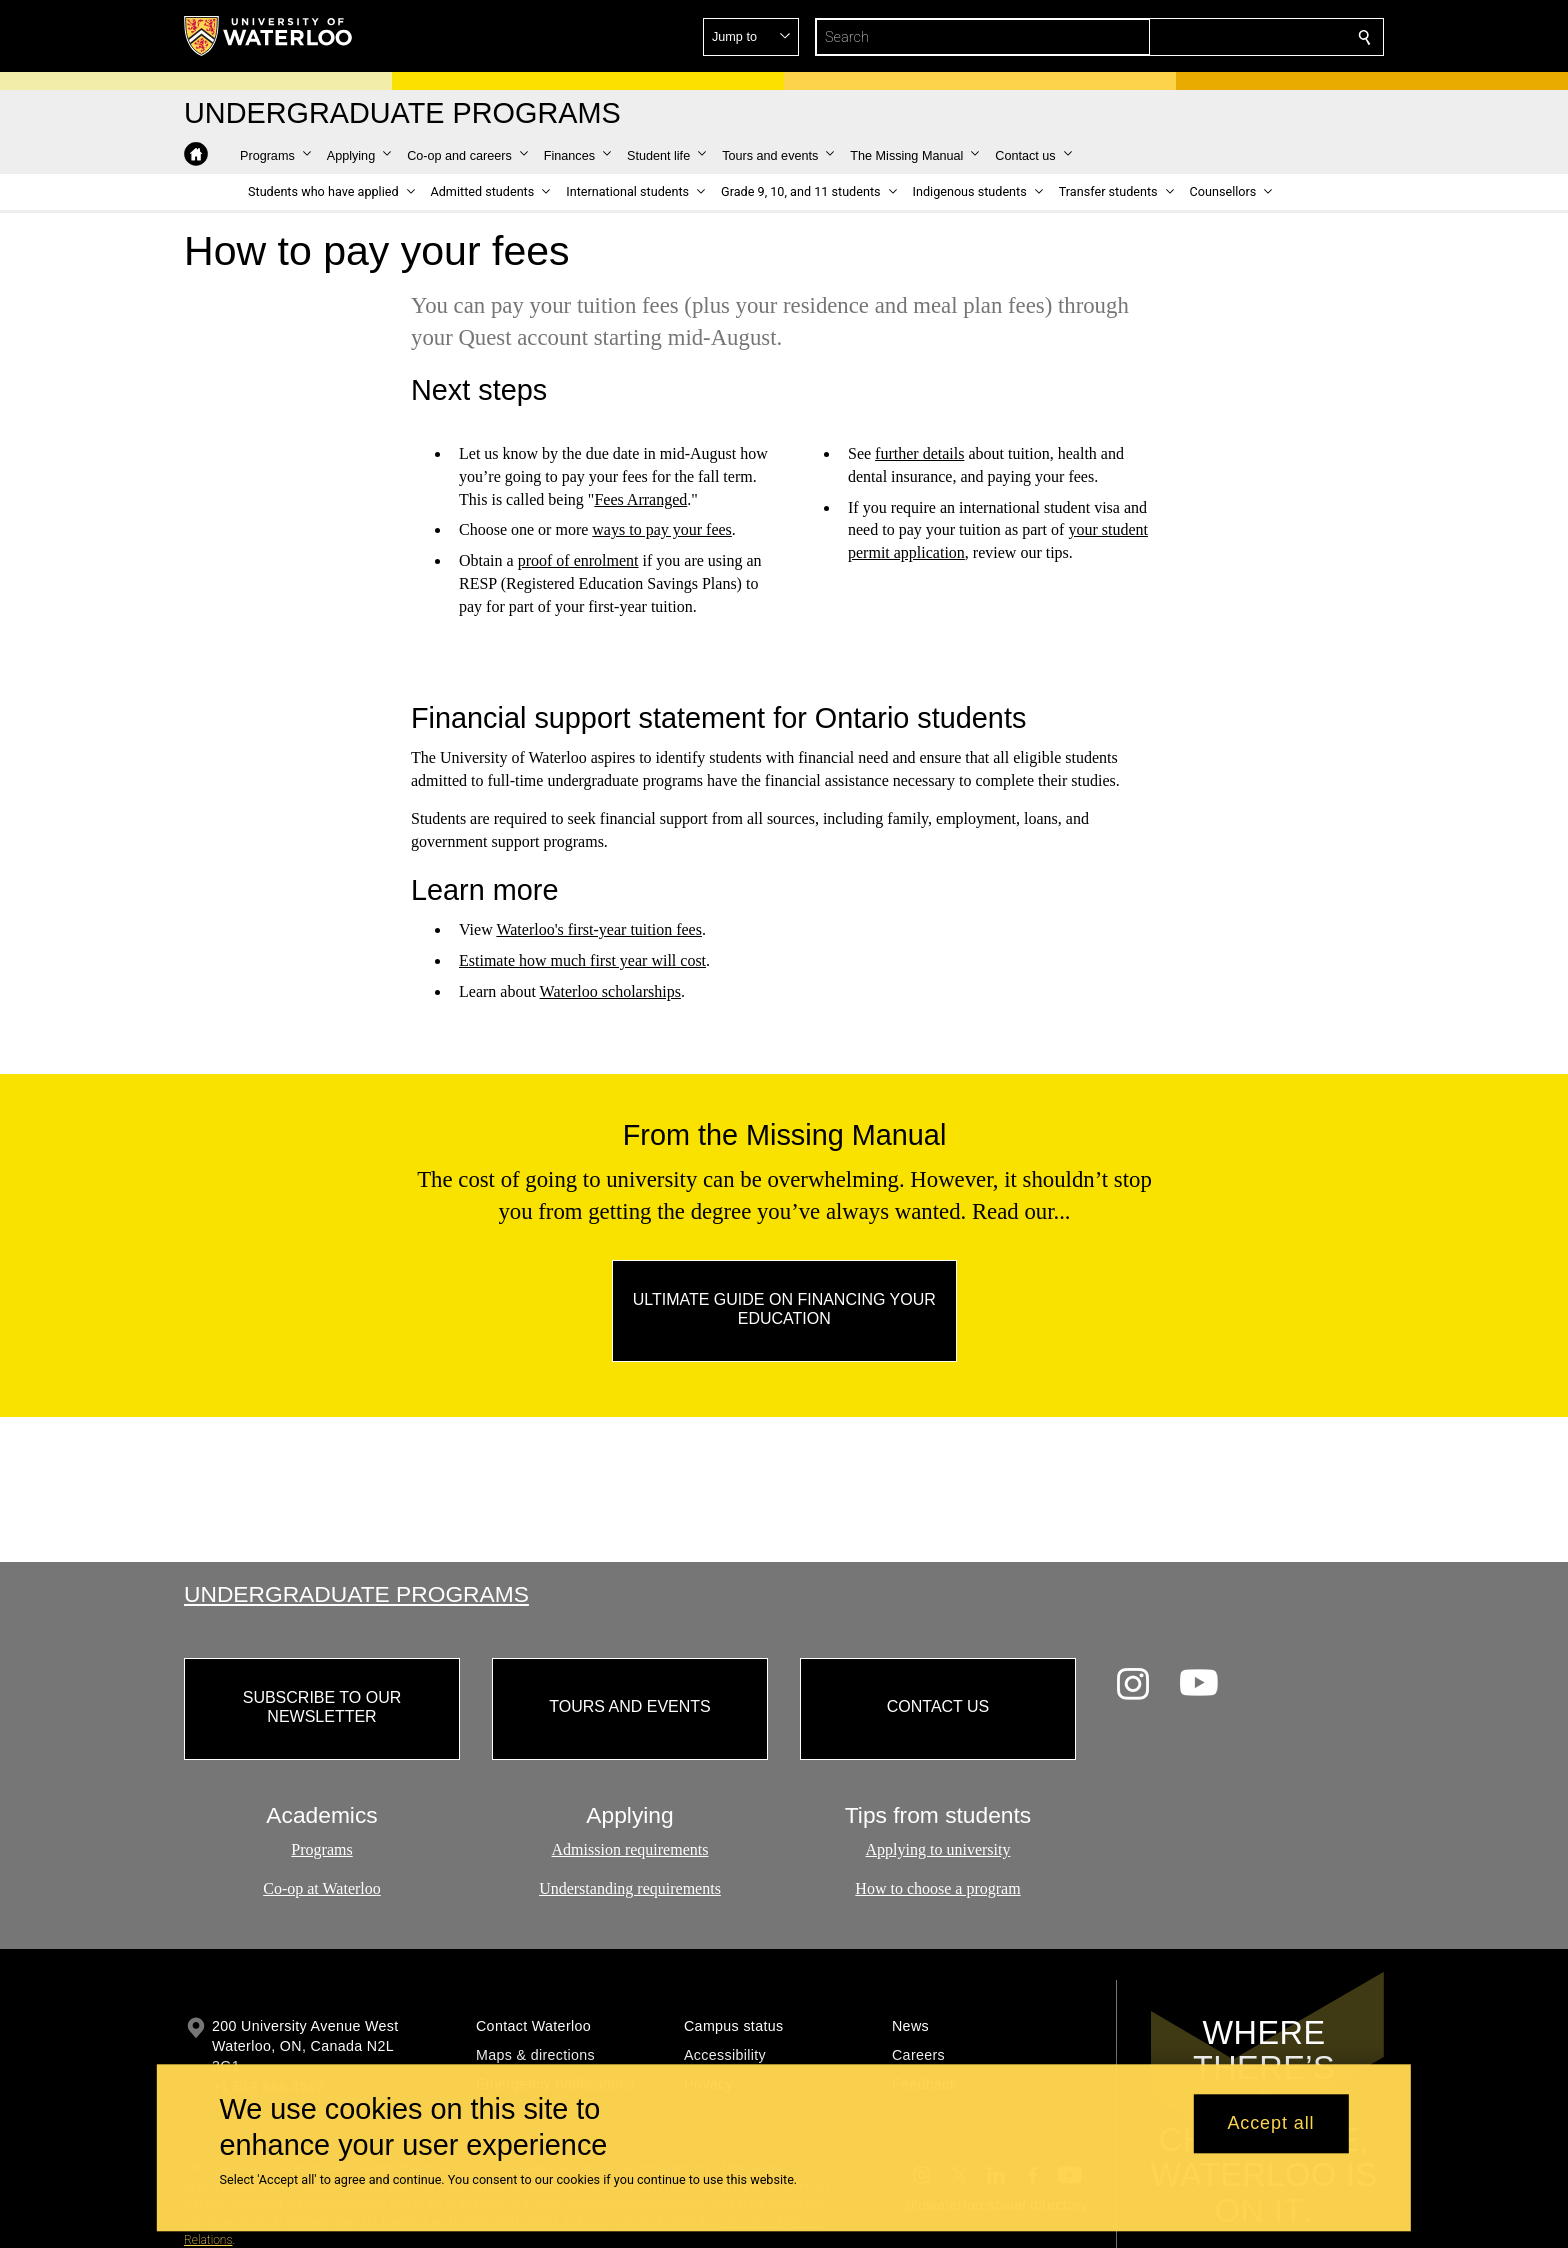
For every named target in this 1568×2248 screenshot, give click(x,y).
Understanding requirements (630, 1888)
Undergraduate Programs (356, 1594)
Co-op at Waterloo (322, 1888)
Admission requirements (630, 1849)
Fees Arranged (640, 498)
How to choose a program (937, 1888)
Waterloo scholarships (610, 991)
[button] (1220, 37)
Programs (321, 1849)
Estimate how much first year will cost (582, 960)
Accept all (1270, 2124)
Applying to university (938, 1849)
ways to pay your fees (662, 529)
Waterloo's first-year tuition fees (599, 929)
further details (919, 453)
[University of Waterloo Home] (269, 36)
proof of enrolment (578, 560)
